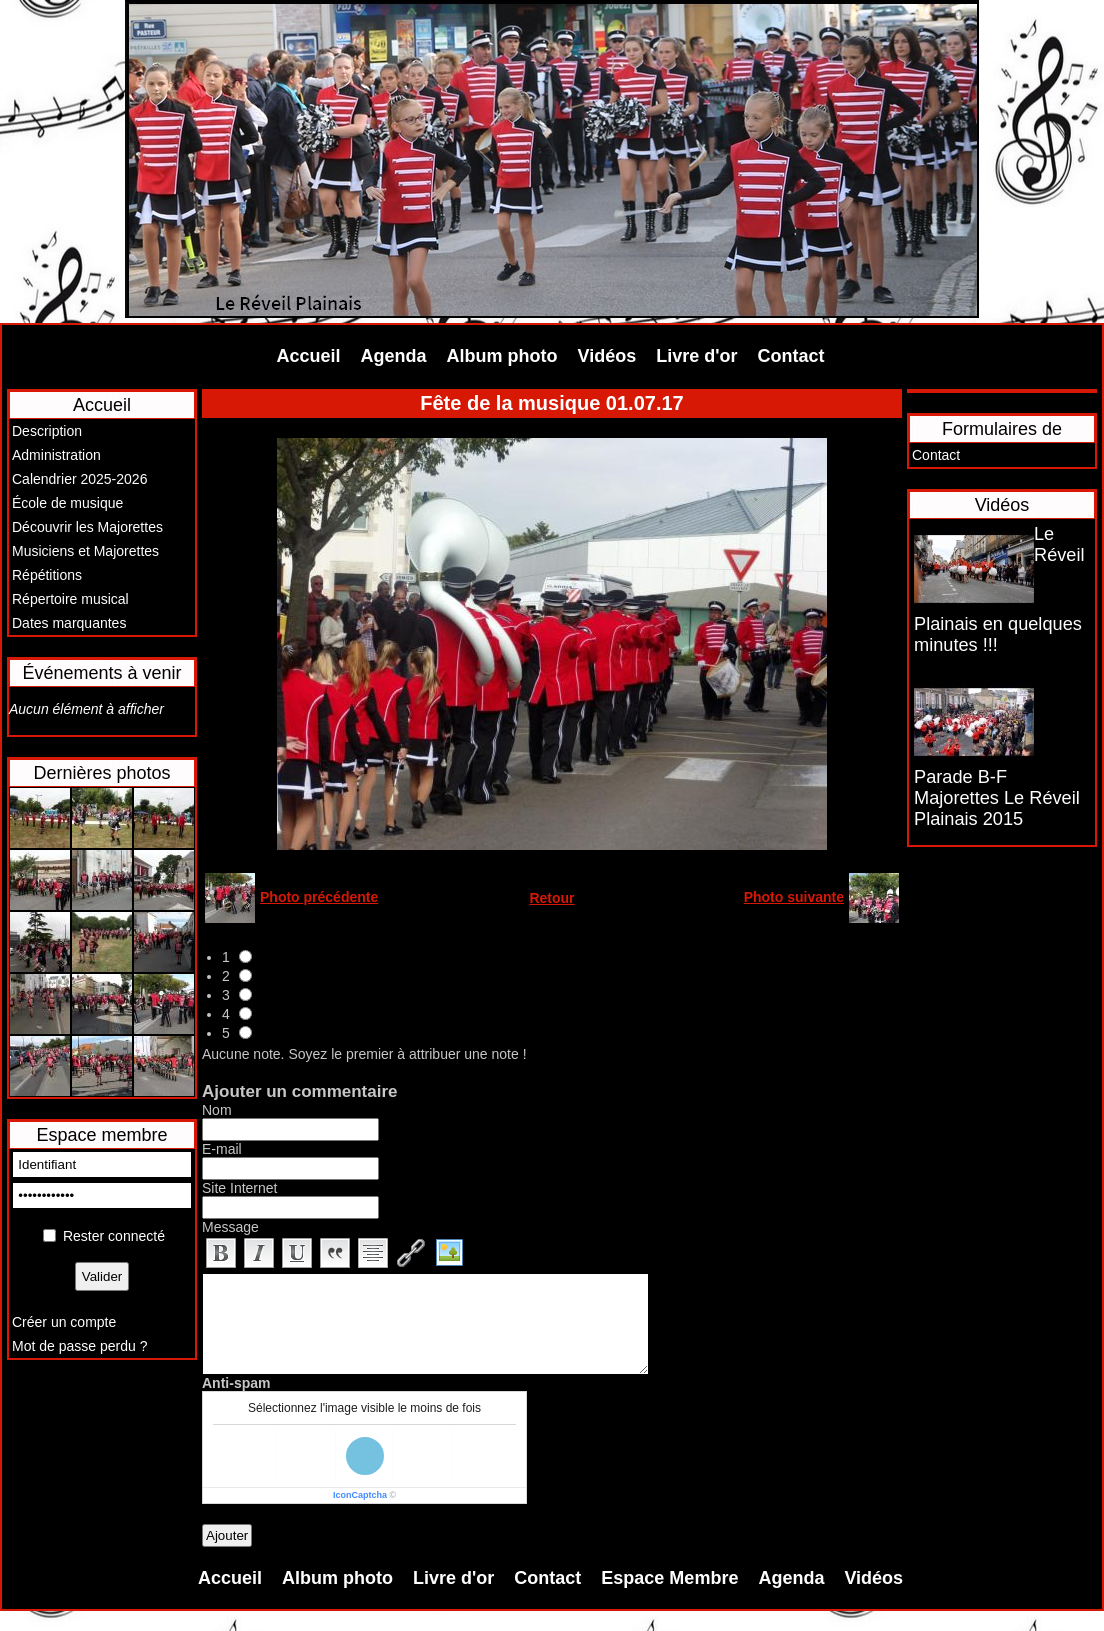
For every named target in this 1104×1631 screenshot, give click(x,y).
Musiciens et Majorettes (85, 551)
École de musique (67, 503)
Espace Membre (669, 1578)
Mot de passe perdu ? (79, 1346)
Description (47, 431)
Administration (56, 455)
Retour (551, 898)
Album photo (502, 356)
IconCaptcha (360, 1495)
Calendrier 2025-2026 (79, 479)
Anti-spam (236, 1383)
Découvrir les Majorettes (87, 527)
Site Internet (240, 1188)
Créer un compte (64, 1322)
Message (230, 1227)
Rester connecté (114, 1236)
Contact (791, 356)
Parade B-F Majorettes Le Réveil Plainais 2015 (997, 798)
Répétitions (47, 575)
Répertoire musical (70, 599)
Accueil (309, 356)
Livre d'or (696, 356)
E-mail (222, 1149)
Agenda (394, 356)
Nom (217, 1110)
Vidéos (607, 356)
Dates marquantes (69, 623)
